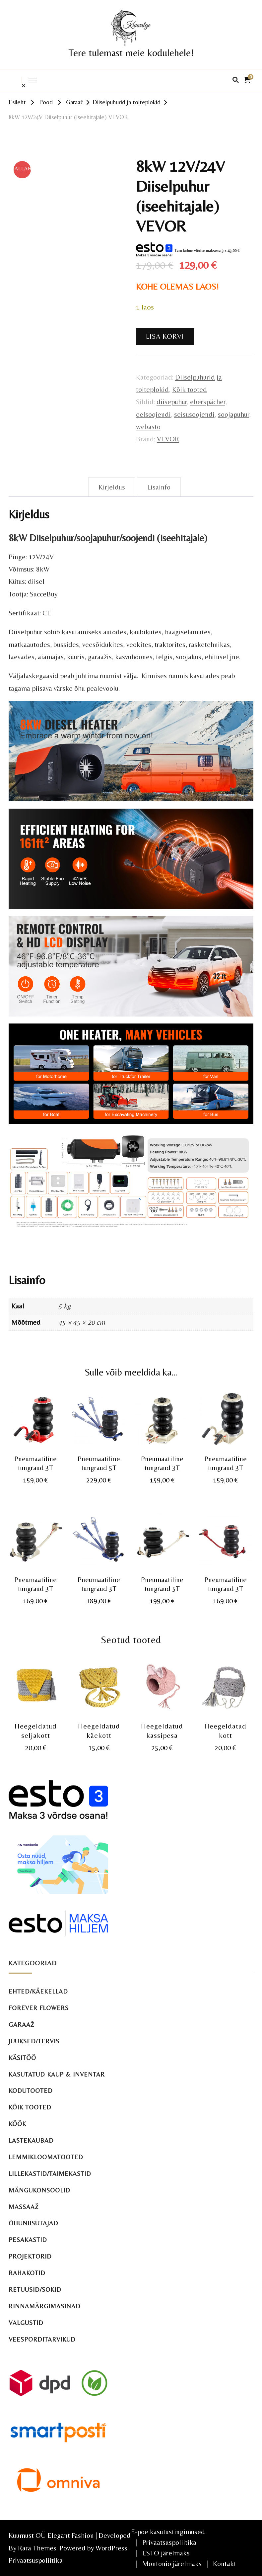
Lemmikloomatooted (46, 2157)
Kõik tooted (189, 389)
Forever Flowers (39, 2007)
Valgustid (26, 2322)
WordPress (111, 2548)
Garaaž (21, 2024)
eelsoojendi (153, 414)
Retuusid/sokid (35, 2289)
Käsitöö (22, 2057)
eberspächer (207, 402)
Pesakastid (28, 2239)
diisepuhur (172, 402)
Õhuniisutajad (33, 2223)
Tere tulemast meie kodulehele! (131, 52)
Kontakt (224, 2563)
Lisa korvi (165, 336)
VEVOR (168, 439)
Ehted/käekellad (38, 1991)
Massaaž (24, 2206)
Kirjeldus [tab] (111, 487)
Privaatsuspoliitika (36, 2560)
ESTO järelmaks (166, 2553)
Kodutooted (31, 2090)
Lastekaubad (31, 2140)
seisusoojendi (194, 414)
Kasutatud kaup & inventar (57, 2074)
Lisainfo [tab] (158, 487)
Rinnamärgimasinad (45, 2306)
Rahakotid (27, 2272)
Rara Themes (37, 2548)
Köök (17, 2123)
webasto (148, 426)
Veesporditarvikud (42, 2339)
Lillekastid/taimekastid (50, 2173)
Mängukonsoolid (39, 2190)
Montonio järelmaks (172, 2563)
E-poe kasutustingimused (168, 2532)
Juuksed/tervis (34, 2041)
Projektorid (30, 2256)
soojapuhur (233, 414)
